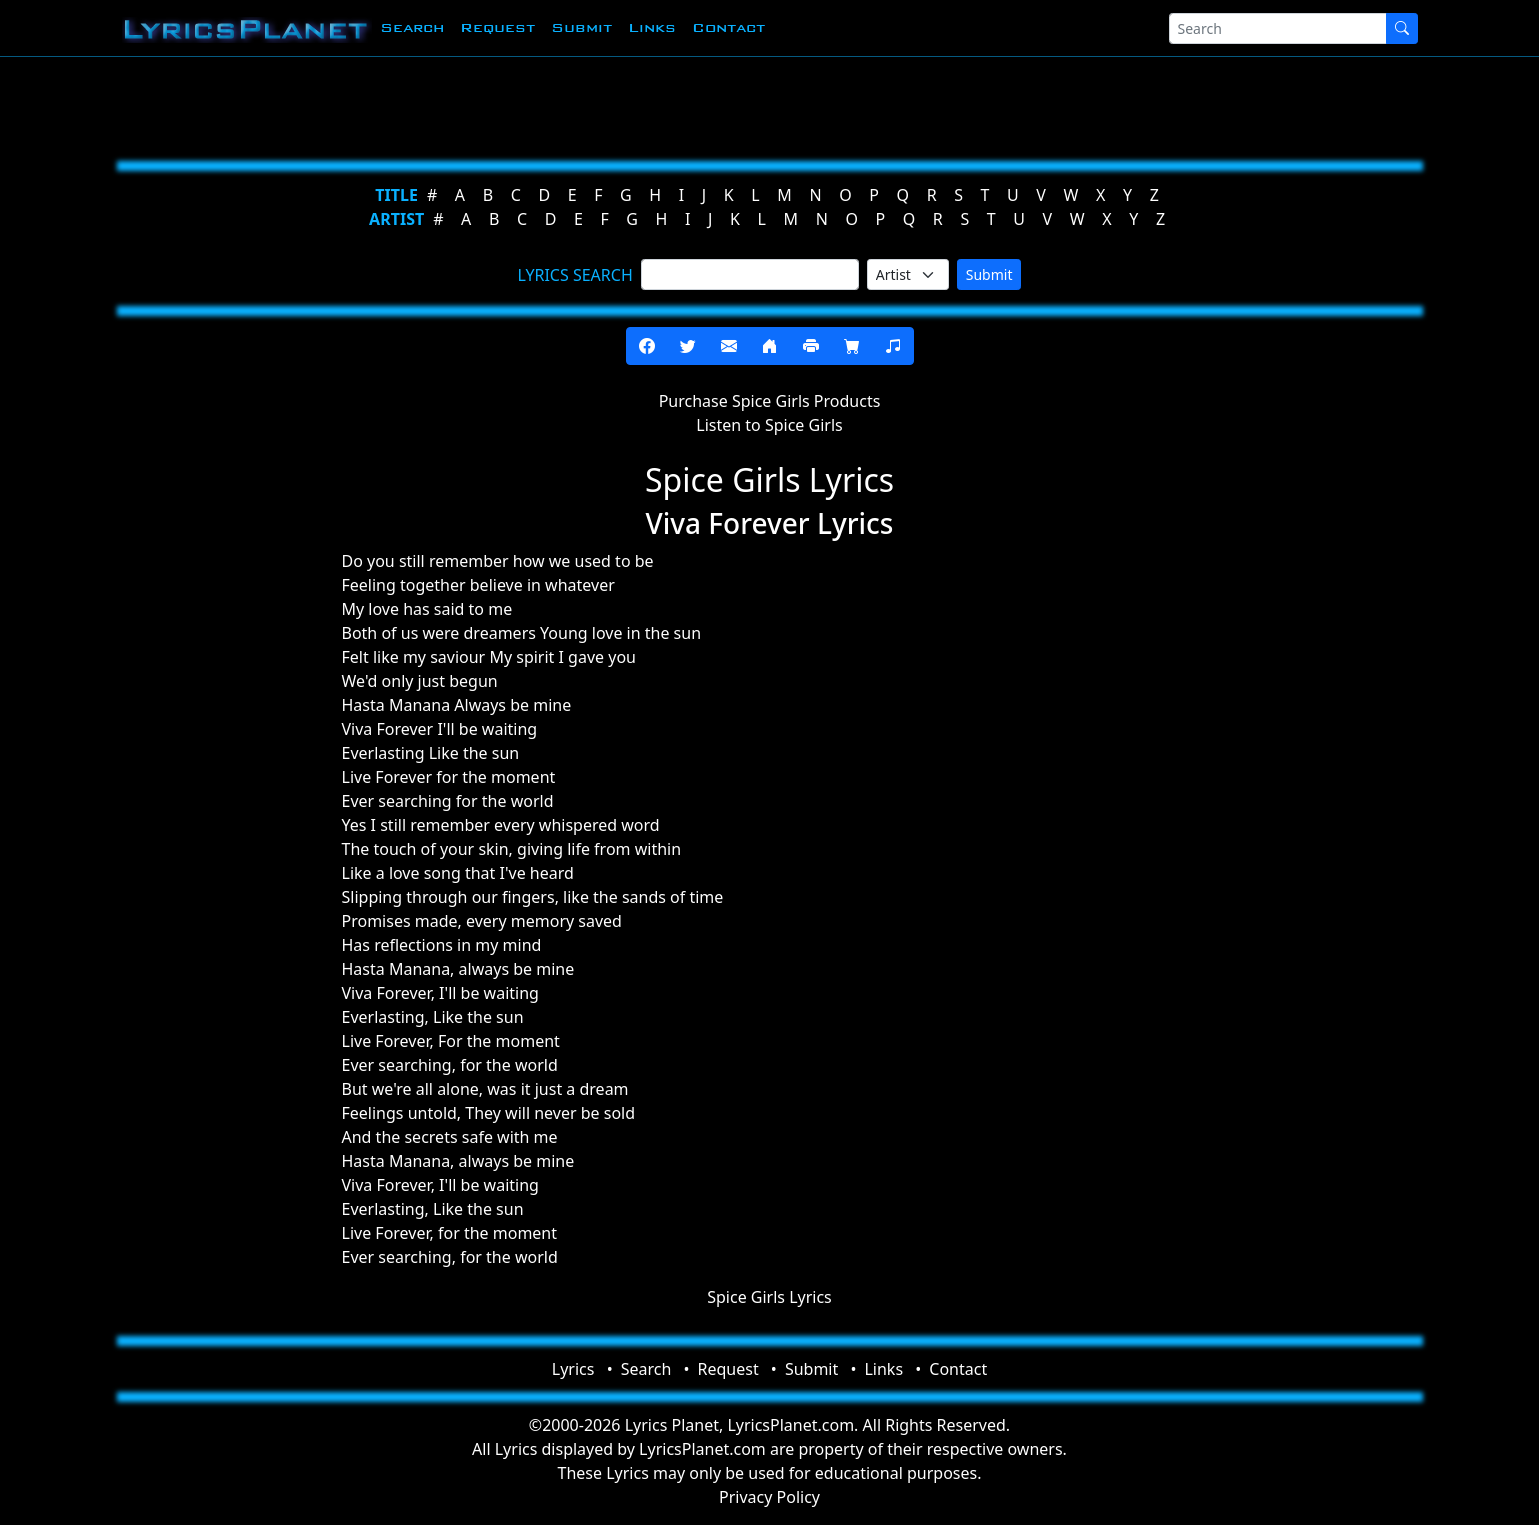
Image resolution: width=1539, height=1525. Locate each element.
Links (652, 27)
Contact (728, 27)
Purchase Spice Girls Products (770, 401)
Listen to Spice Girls (769, 425)
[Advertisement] (672, 105)
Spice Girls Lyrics (769, 1297)
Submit (581, 27)
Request (497, 27)
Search (412, 27)
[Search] (1278, 28)
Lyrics (573, 1369)
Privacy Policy (769, 1497)
